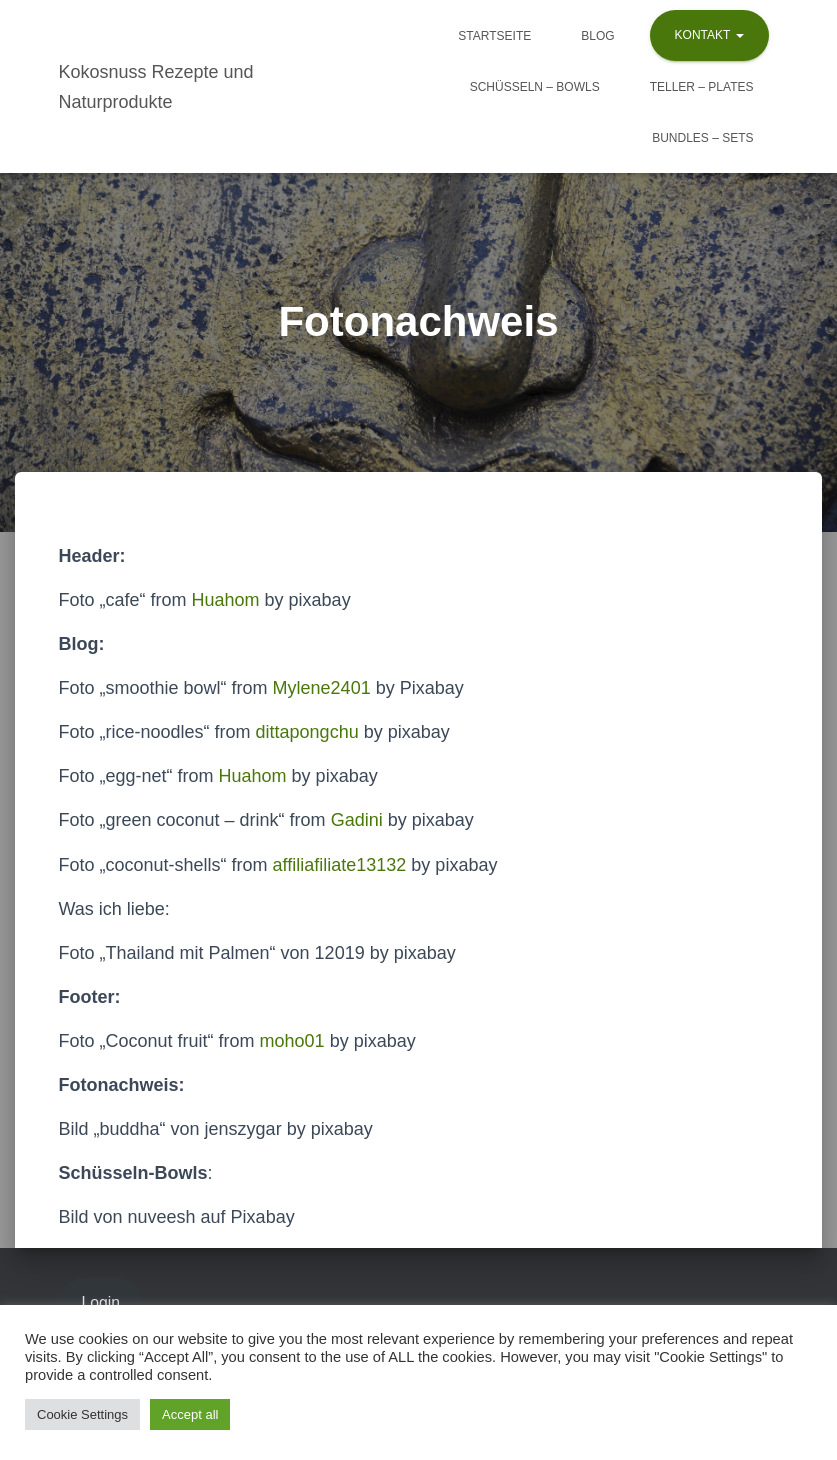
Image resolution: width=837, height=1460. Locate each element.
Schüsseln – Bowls (535, 87)
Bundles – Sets (702, 138)
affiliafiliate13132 (340, 865)
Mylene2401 (322, 688)
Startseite (494, 36)
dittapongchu (307, 732)
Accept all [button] (190, 1414)
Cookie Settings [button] (82, 1414)
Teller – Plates (702, 87)
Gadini (357, 820)
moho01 (292, 1041)
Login (100, 1302)
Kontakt (709, 35)
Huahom (226, 600)
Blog (597, 36)
